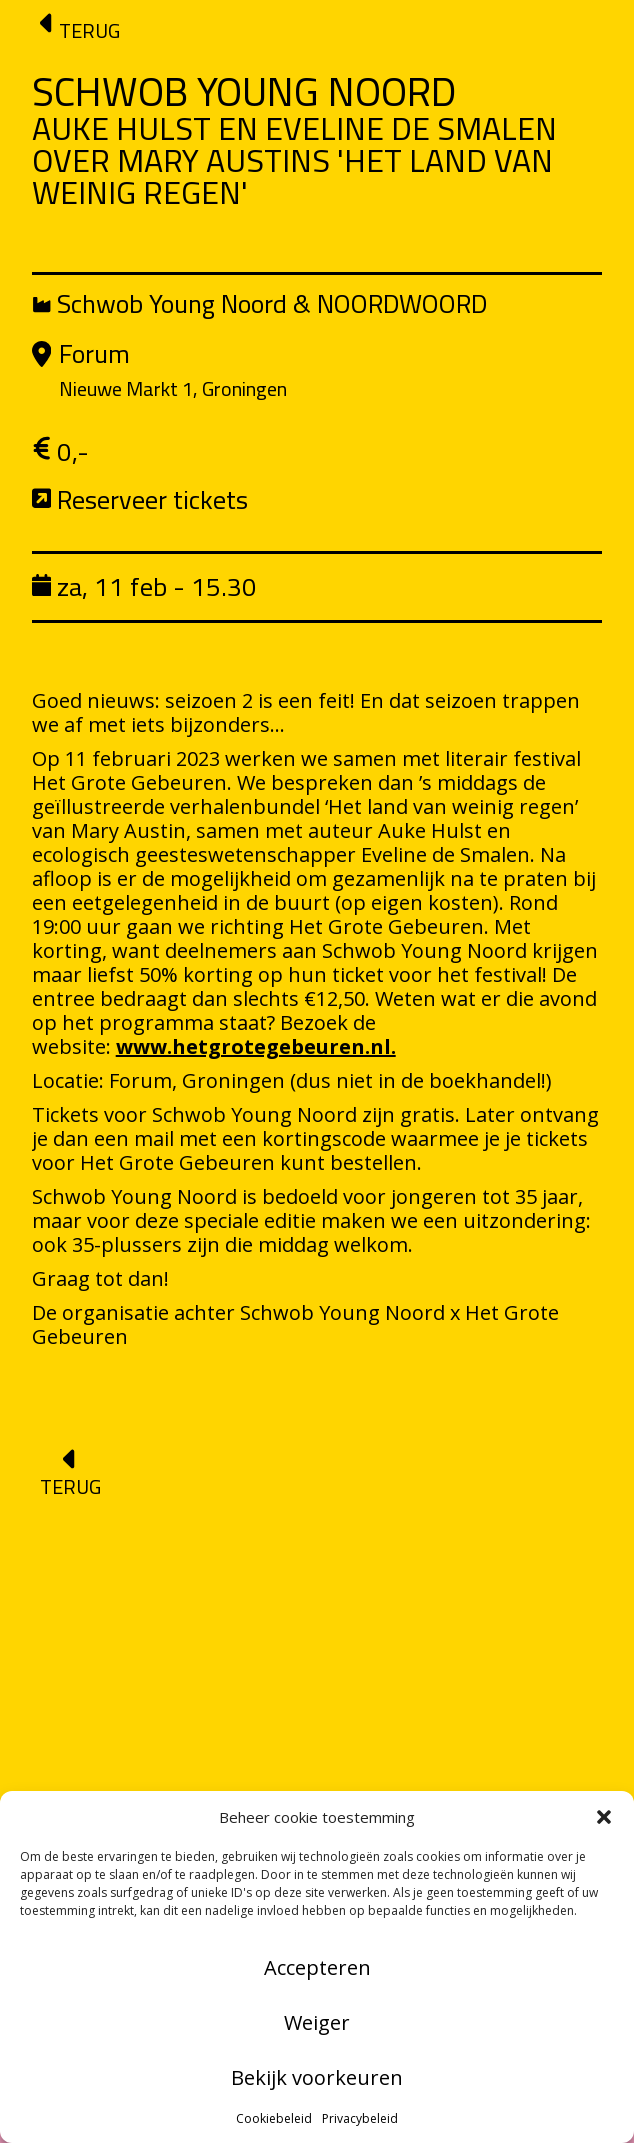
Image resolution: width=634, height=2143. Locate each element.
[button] (604, 1817)
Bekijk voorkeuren (317, 2077)
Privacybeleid (360, 2118)
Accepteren (317, 1967)
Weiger (317, 2022)
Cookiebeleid (274, 2118)
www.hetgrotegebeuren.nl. (256, 1046)
